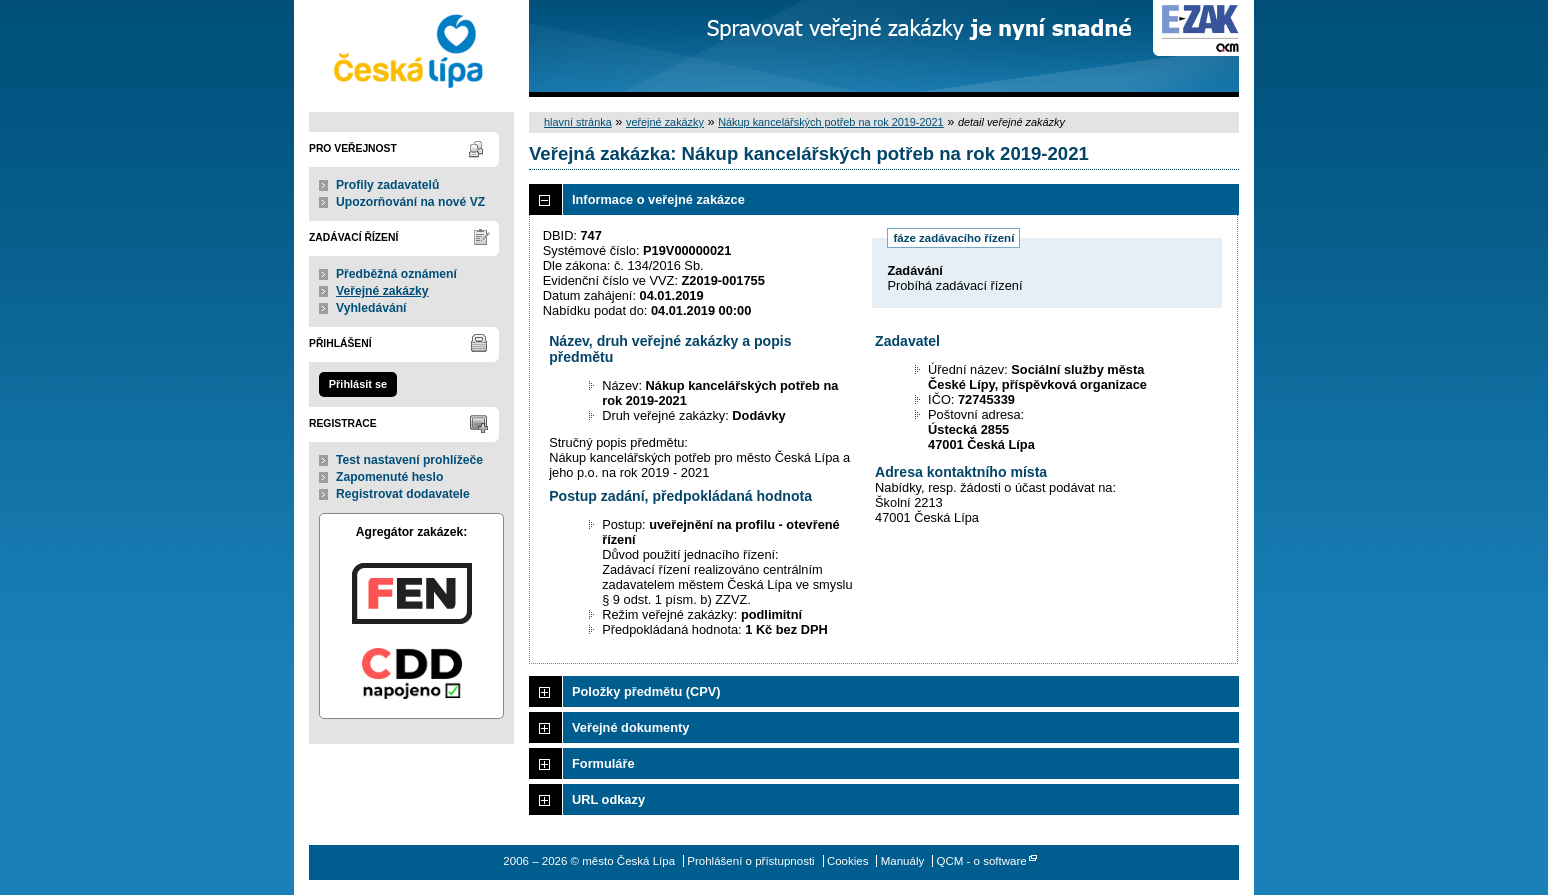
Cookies (848, 861)
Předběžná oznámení (396, 274)
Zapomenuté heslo (389, 477)
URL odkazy (608, 799)
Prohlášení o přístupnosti (750, 861)
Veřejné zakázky (382, 291)
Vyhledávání (371, 308)
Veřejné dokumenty (630, 727)
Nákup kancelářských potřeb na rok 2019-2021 (831, 122)
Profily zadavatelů (387, 185)
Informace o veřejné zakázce (658, 199)
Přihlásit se (358, 384)
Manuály (903, 861)
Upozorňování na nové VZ (410, 202)
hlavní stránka (578, 122)
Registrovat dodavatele (403, 494)
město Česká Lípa (411, 48)
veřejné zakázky (665, 122)
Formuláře (603, 763)
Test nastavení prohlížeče (409, 460)
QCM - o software (981, 861)
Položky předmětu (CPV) (646, 691)
